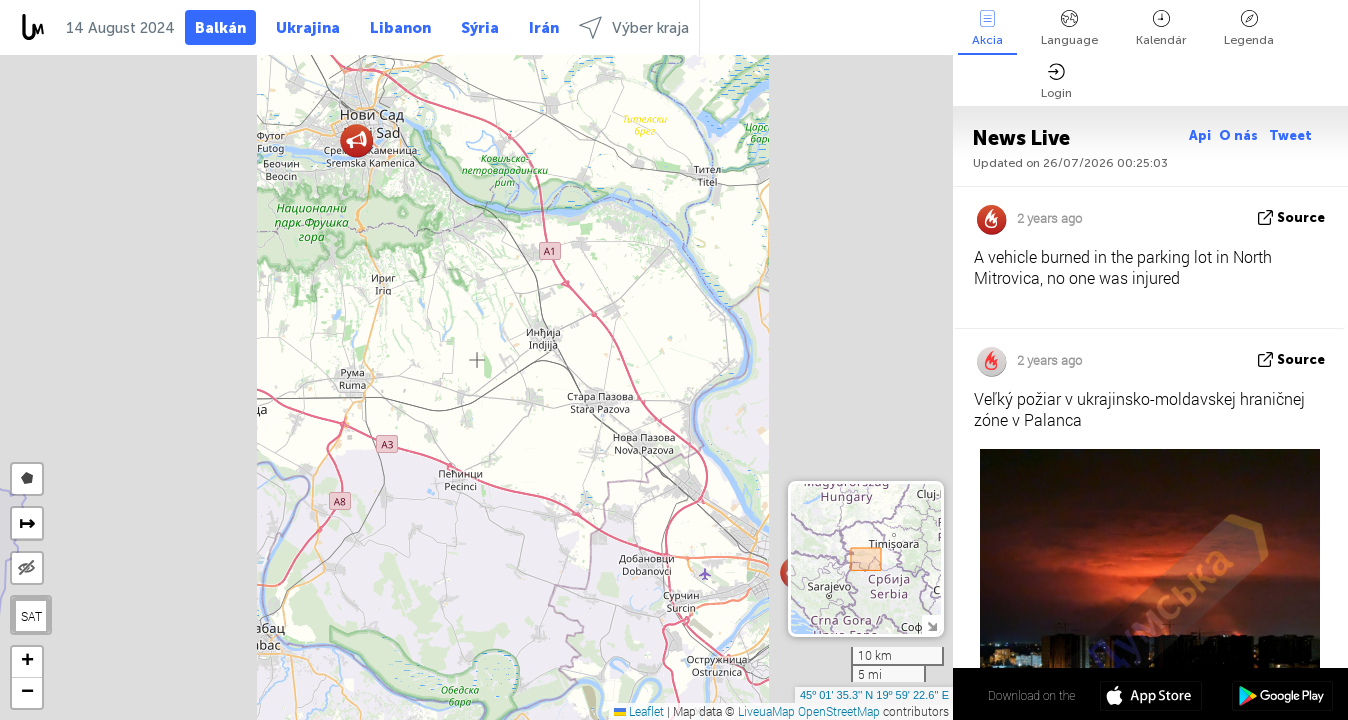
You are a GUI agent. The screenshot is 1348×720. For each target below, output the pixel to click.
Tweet (1290, 135)
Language (1069, 28)
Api (1200, 135)
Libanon (400, 28)
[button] (356, 140)
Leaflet (639, 711)
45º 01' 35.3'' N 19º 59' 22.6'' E (874, 695)
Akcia (987, 28)
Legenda (1249, 28)
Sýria (480, 28)
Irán (544, 28)
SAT (31, 616)
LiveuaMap (766, 711)
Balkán (220, 28)
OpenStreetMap (839, 711)
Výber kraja (634, 27)
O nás (1240, 135)
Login (1056, 81)
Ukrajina (308, 28)
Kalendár (1161, 28)
